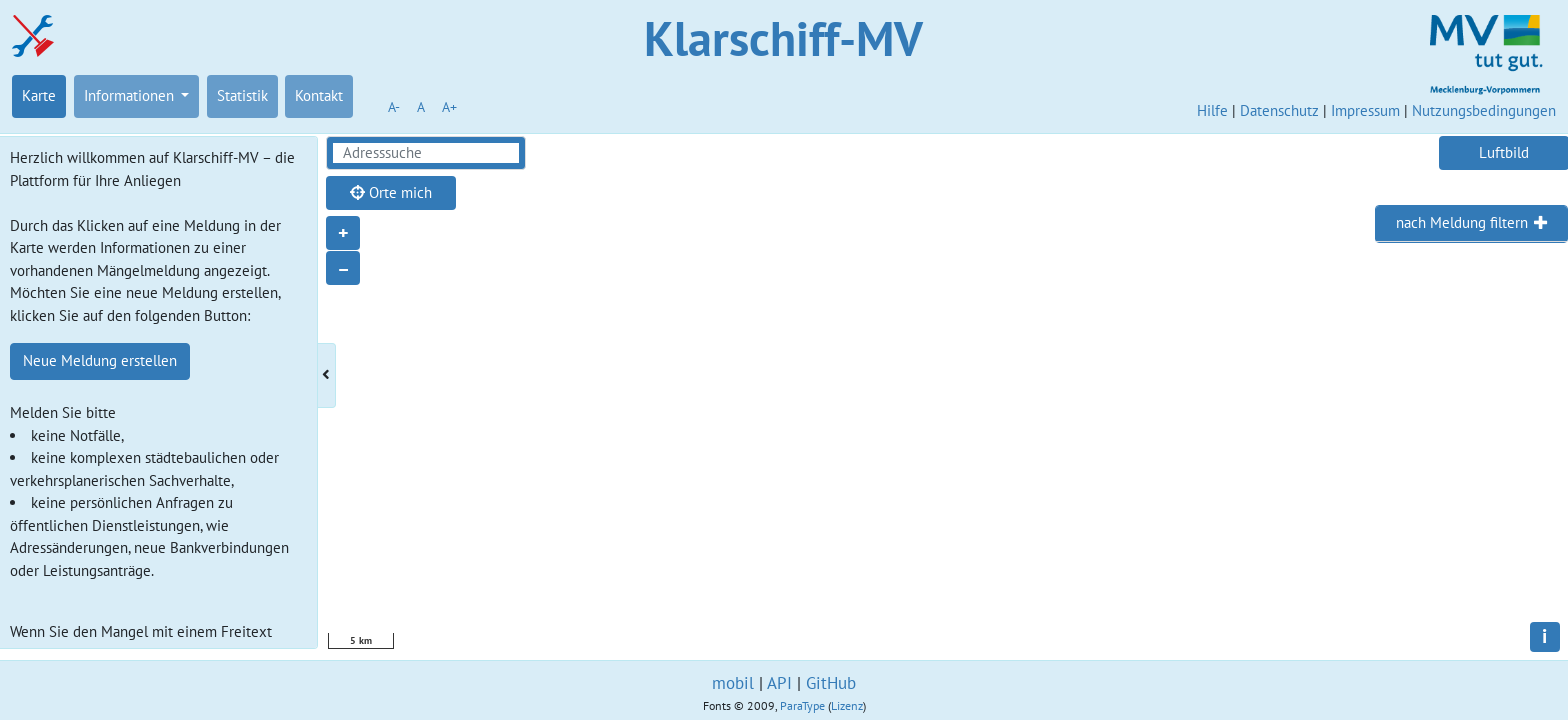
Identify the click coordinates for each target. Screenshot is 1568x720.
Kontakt (319, 95)
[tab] (1471, 224)
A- (394, 107)
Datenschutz (1279, 110)
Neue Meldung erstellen (100, 360)
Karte (39, 95)
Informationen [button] (131, 95)
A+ (449, 107)
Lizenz (847, 705)
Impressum (1365, 110)
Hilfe (1212, 110)
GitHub (831, 683)
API (779, 683)
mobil (733, 683)
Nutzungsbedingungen (1484, 110)
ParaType (802, 705)
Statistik (242, 95)
